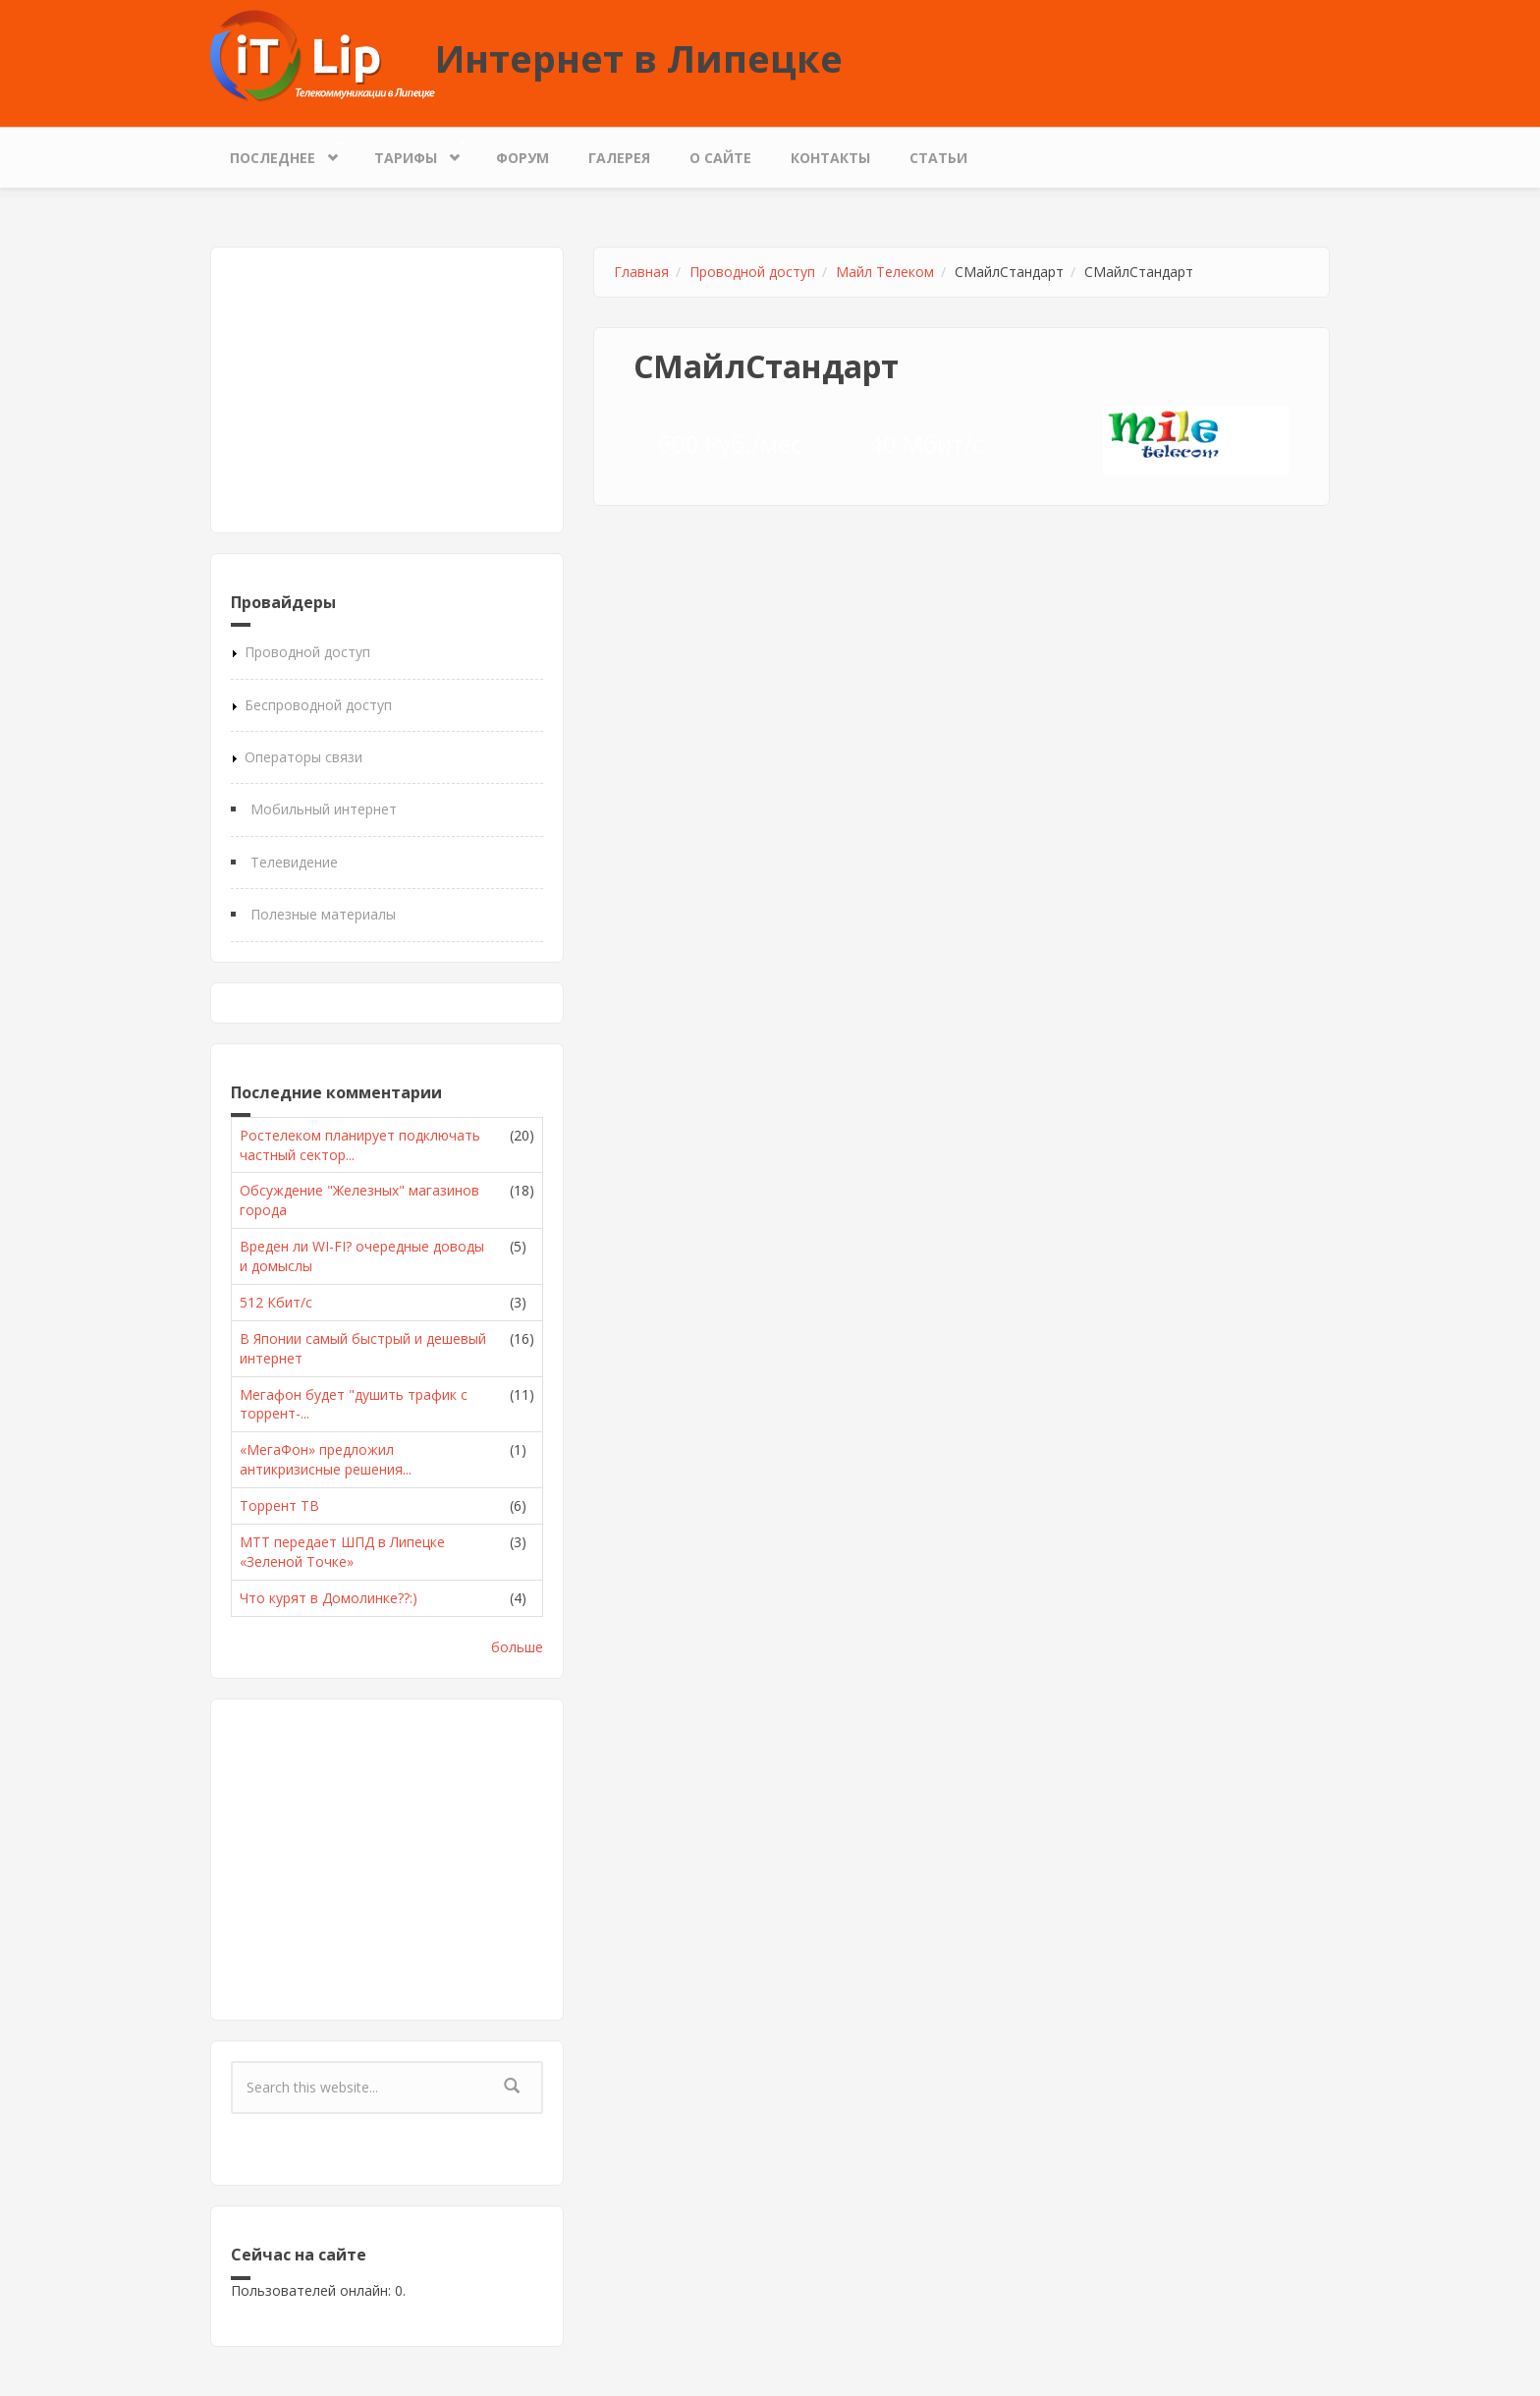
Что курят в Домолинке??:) (328, 1597)
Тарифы (411, 153)
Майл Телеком (885, 271)
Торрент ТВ (279, 1505)
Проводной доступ (307, 651)
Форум (522, 157)
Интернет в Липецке (639, 58)
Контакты (830, 157)
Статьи (938, 157)
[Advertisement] (387, 390)
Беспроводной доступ (318, 705)
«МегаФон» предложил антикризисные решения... (326, 1459)
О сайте (720, 157)
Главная (641, 271)
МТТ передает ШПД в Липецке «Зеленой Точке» (342, 1551)
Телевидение (294, 862)
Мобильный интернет (323, 809)
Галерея (619, 157)
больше (517, 1647)
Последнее (277, 153)
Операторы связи (303, 757)
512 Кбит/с (276, 1302)
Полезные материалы (323, 914)
